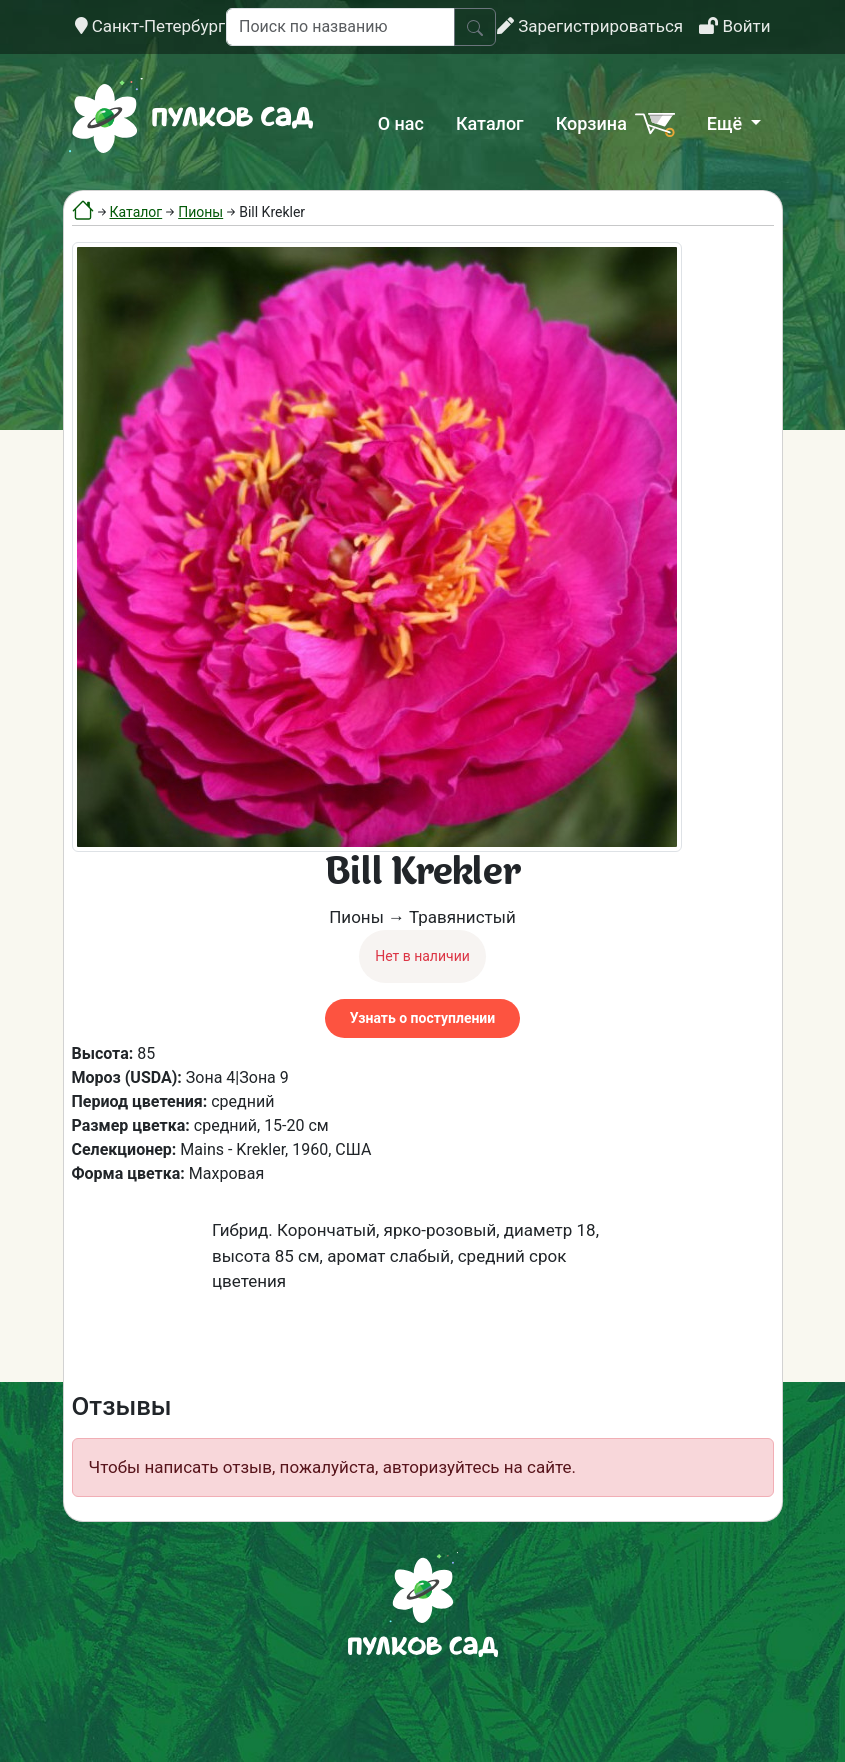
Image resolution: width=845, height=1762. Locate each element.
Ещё (727, 123)
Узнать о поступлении (422, 1018)
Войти (734, 26)
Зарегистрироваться (590, 26)
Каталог (490, 123)
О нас (401, 123)
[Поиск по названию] (340, 27)
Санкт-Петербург (150, 26)
